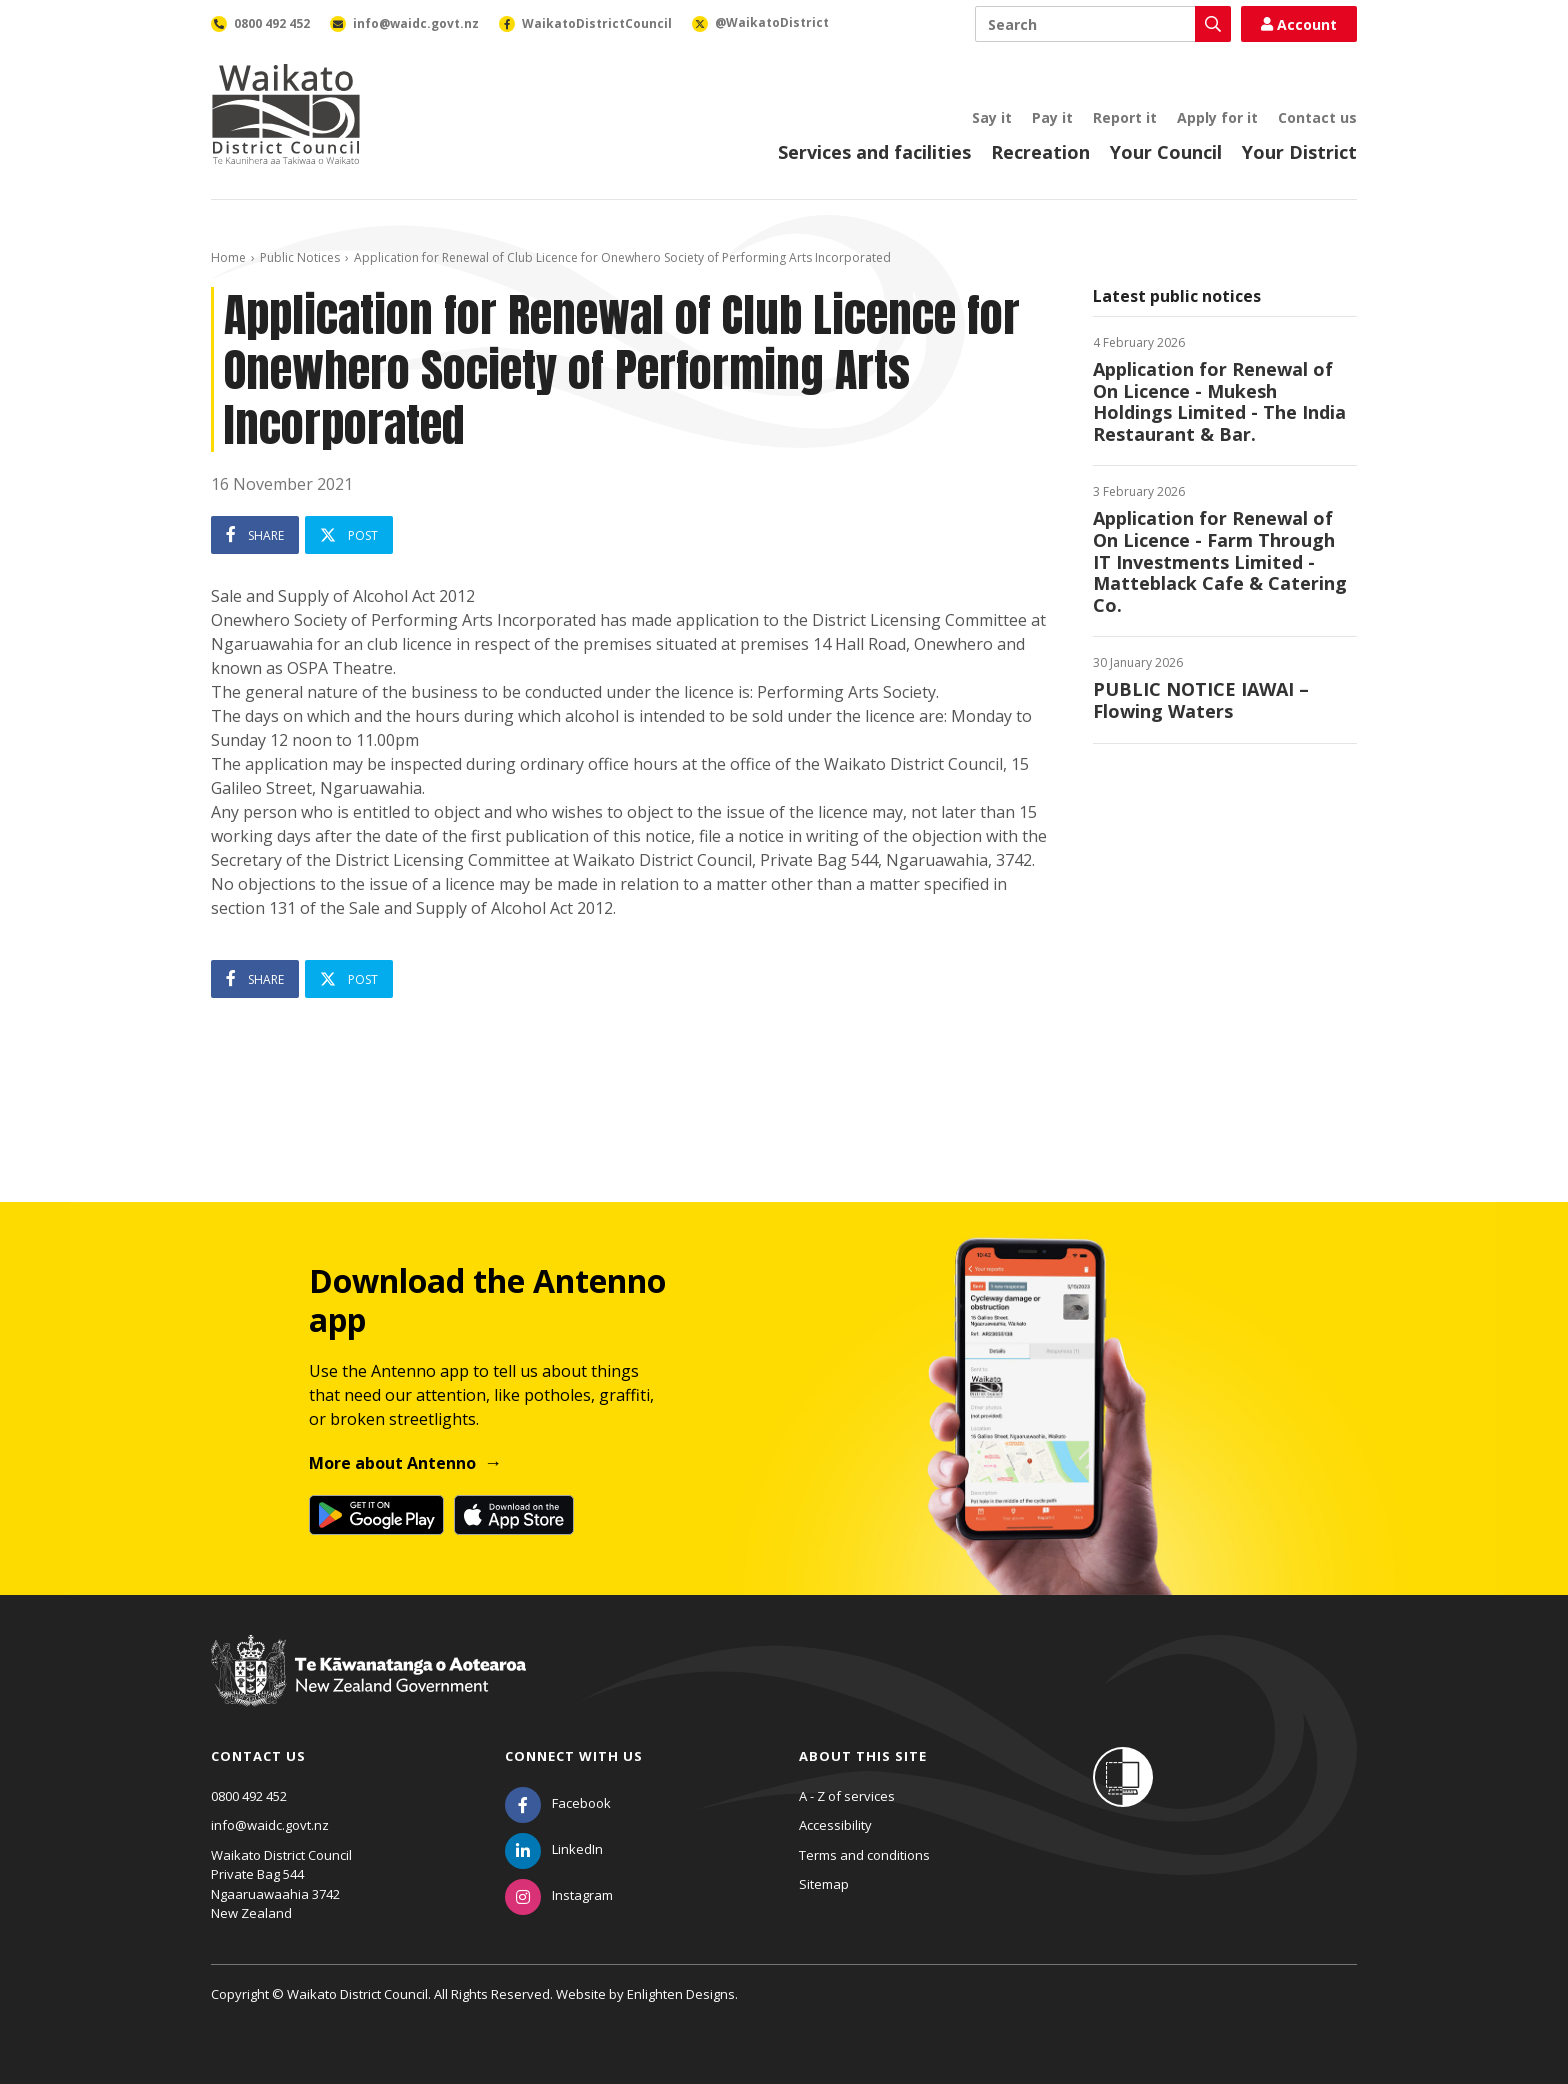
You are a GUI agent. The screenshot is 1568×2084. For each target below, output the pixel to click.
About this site (863, 1756)
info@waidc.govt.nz (270, 1825)
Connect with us (574, 1756)
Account (1299, 24)
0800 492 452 (249, 1796)
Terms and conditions (864, 1855)
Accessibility (835, 1825)
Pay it (1052, 117)
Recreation (1040, 152)
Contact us (1317, 117)
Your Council (1166, 152)
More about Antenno (392, 1463)
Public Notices (300, 257)
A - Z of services (847, 1796)
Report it (1125, 117)
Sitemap (824, 1884)
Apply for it (1217, 117)
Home (228, 257)
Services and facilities (874, 152)
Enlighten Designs (681, 1994)
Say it (992, 117)
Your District (1299, 152)
